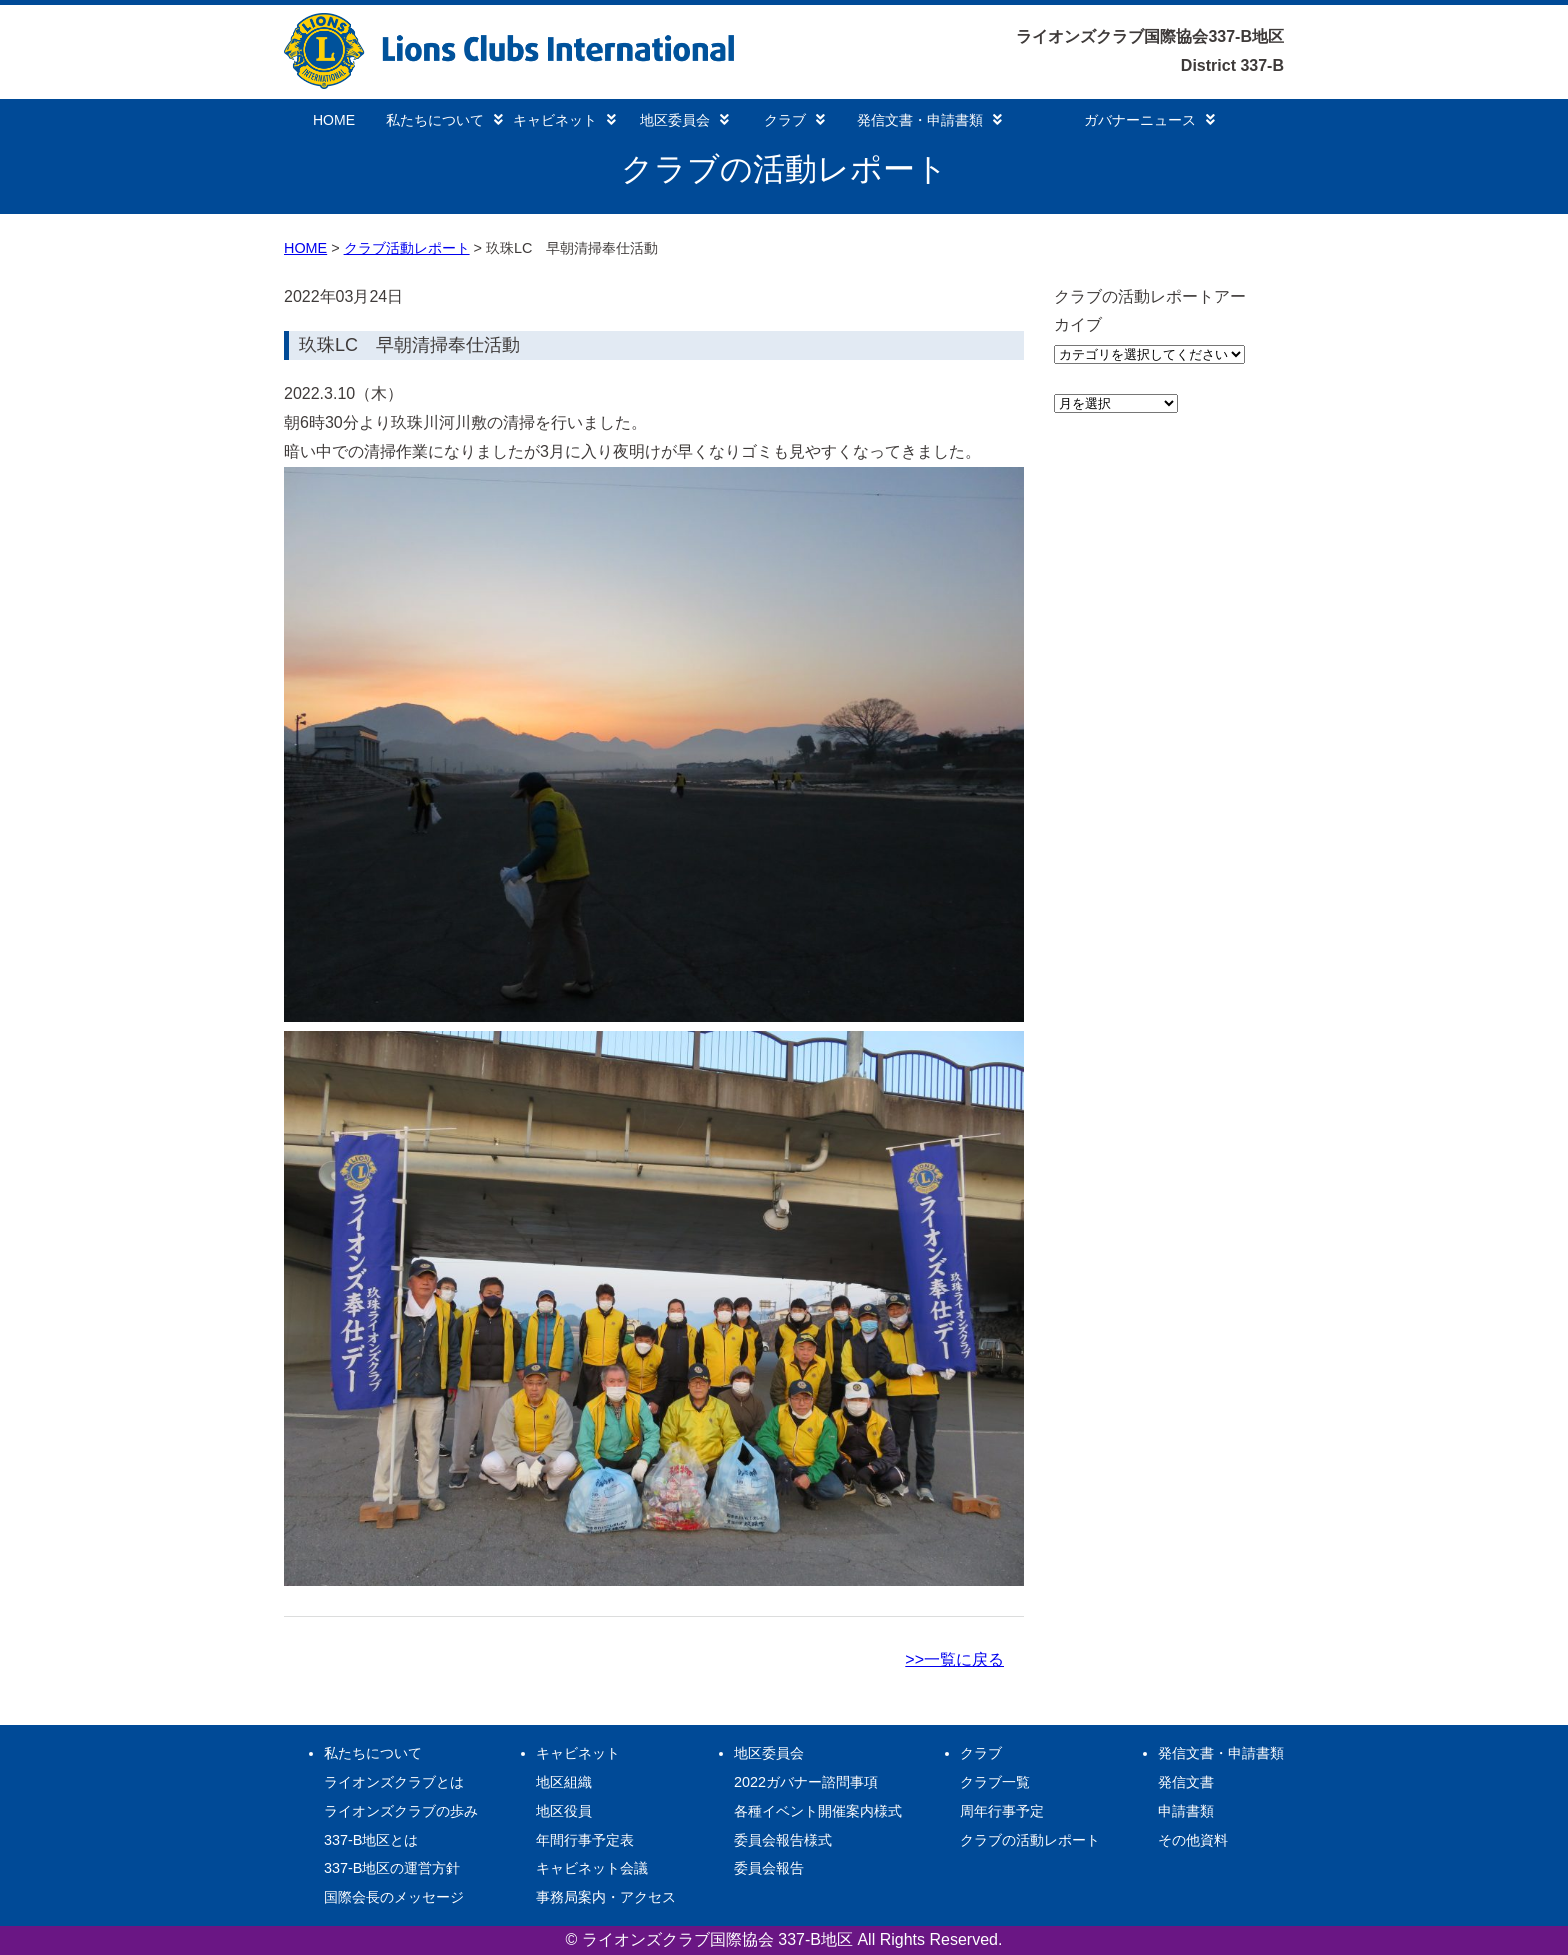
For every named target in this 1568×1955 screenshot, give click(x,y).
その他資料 (1193, 1840)
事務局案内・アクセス (606, 1897)
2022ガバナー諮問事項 (806, 1782)
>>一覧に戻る (954, 1659)
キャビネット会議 (592, 1868)
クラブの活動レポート (1030, 1840)
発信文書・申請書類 (929, 120)
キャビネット (564, 120)
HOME (334, 120)
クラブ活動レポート (407, 248)
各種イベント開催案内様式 (818, 1811)
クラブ (794, 120)
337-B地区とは (371, 1840)
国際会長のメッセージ (394, 1897)
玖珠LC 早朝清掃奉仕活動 (409, 345)
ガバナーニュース (1149, 120)
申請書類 (1186, 1811)
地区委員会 (684, 120)
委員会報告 (769, 1868)
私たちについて (444, 120)
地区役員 (564, 1811)
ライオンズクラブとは (394, 1782)
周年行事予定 (1002, 1811)
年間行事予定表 (585, 1840)
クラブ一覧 (995, 1782)
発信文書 (1186, 1782)
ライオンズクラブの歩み (401, 1811)
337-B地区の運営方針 (392, 1868)
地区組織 (564, 1782)
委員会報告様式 (783, 1840)
